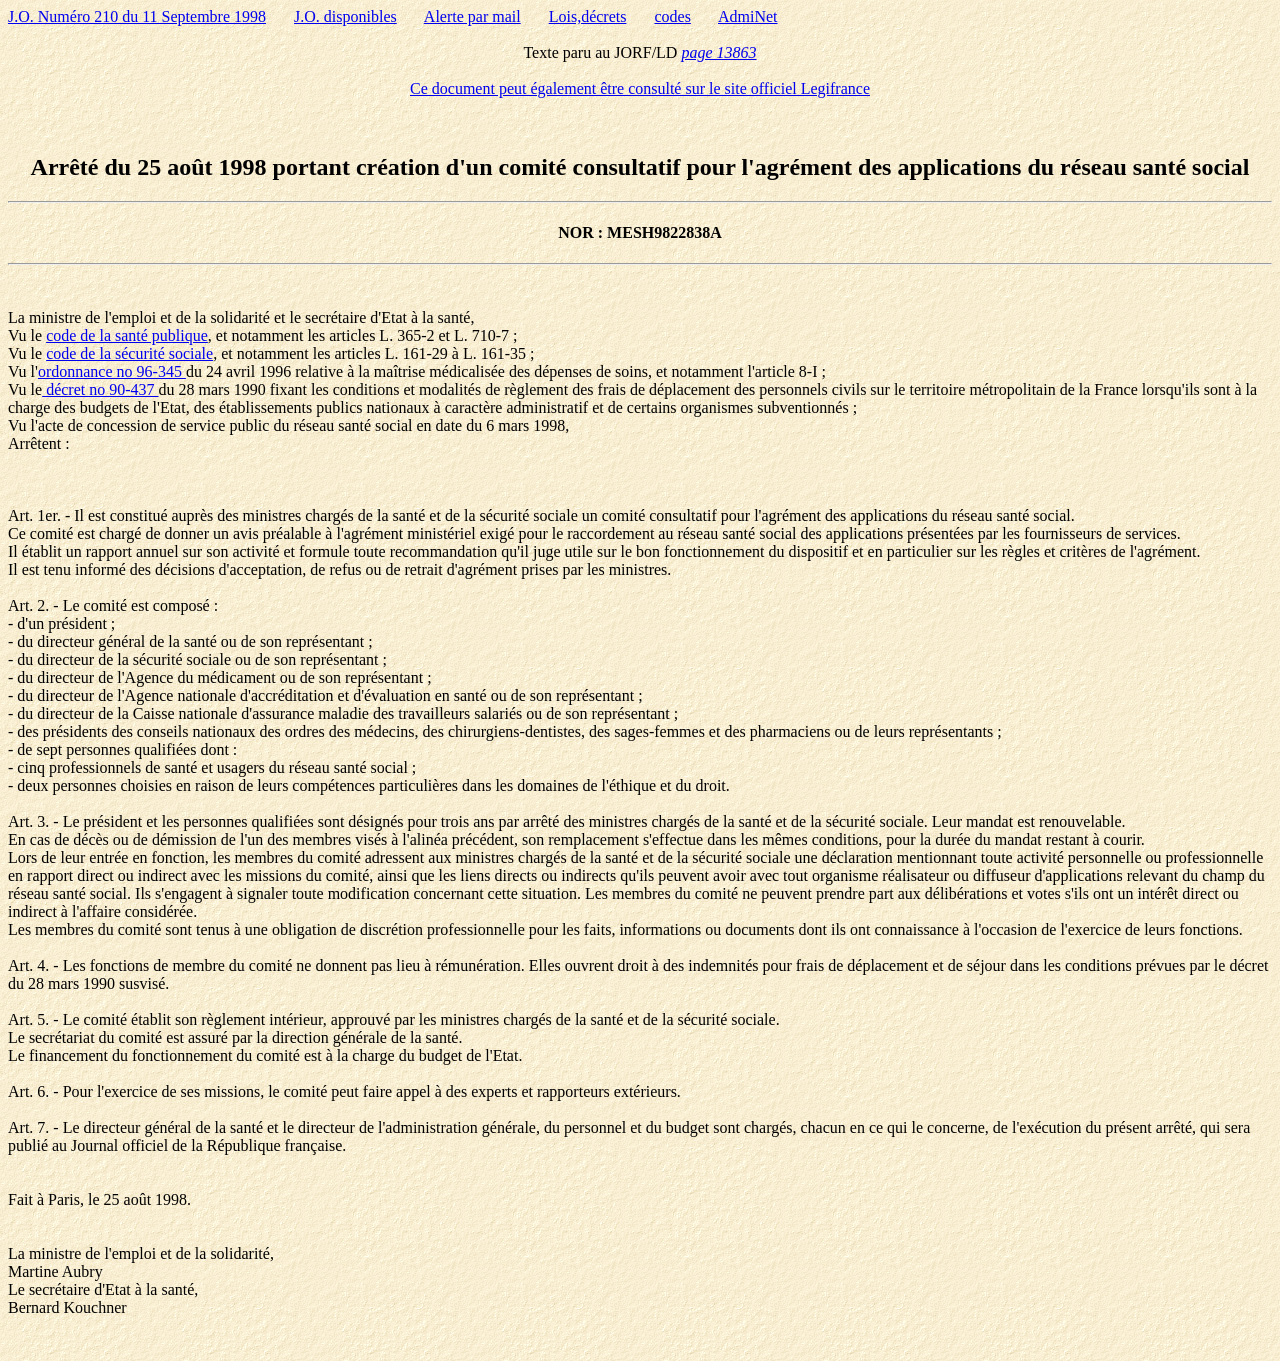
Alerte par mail (472, 16)
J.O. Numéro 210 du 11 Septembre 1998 (137, 16)
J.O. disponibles (345, 16)
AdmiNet (748, 16)
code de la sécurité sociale (129, 353)
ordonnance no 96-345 (112, 371)
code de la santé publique (127, 335)
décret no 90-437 (100, 389)
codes (672, 16)
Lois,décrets (588, 16)
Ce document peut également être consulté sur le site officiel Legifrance (640, 88)
